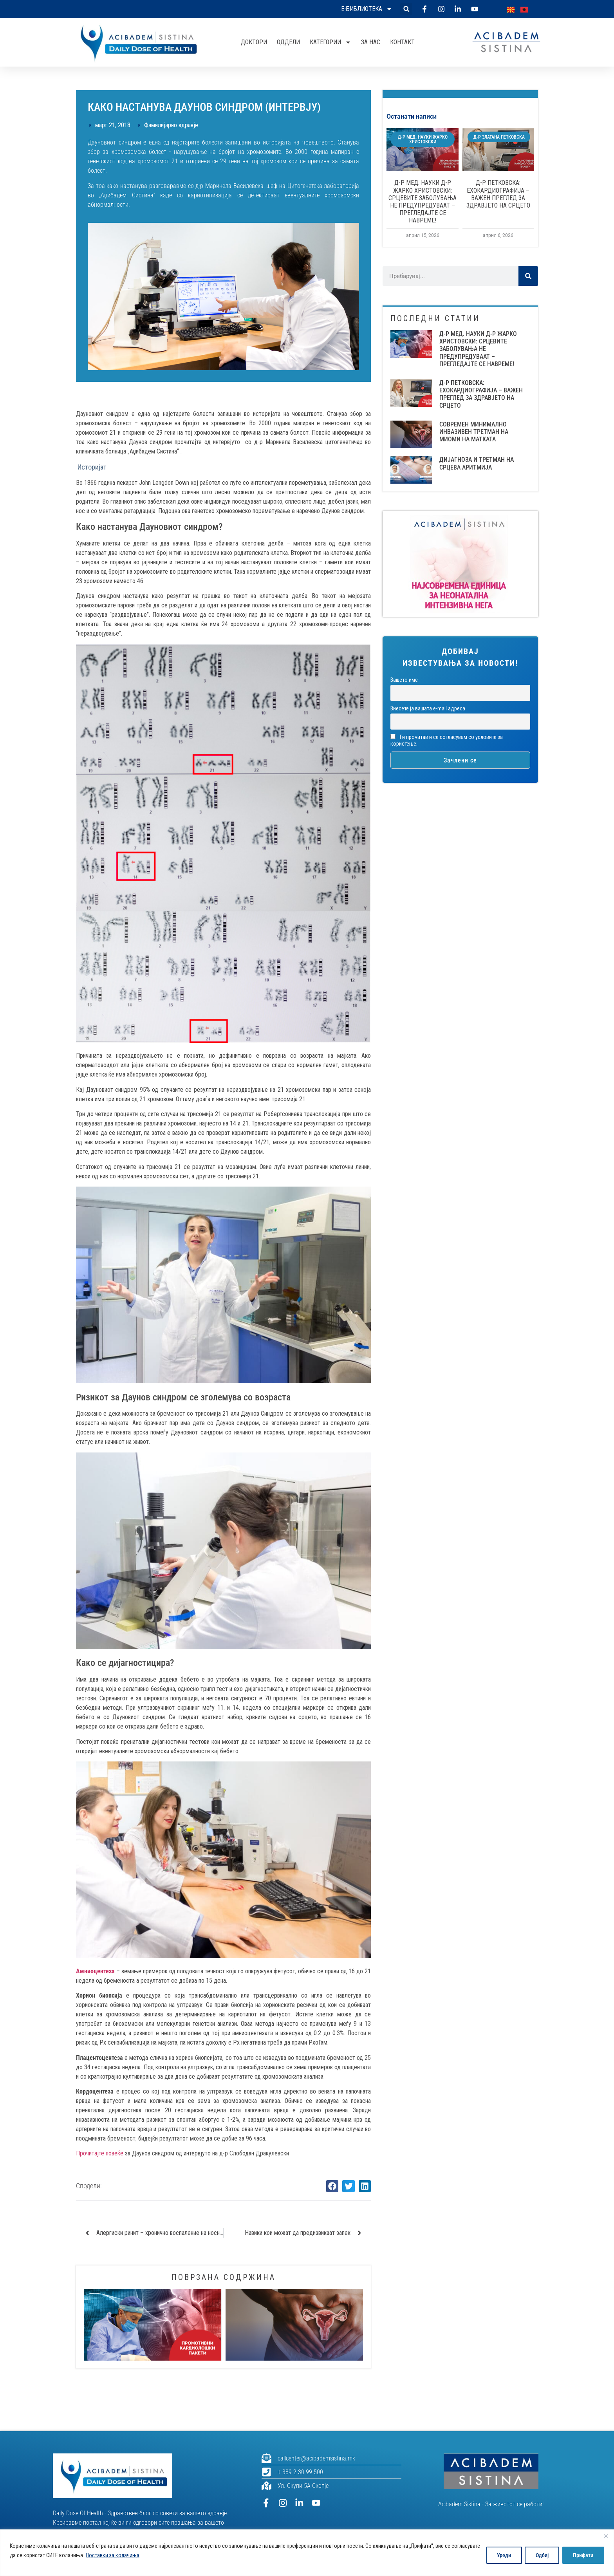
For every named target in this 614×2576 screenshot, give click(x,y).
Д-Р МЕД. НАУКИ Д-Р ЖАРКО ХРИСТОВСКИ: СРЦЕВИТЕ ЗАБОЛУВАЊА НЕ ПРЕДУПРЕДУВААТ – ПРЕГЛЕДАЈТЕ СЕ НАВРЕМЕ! (422, 201)
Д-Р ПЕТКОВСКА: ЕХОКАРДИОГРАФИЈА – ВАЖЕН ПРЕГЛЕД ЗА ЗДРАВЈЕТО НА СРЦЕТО (498, 194)
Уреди (501, 2555)
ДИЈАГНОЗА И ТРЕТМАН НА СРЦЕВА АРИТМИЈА (476, 463)
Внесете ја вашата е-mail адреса (427, 708)
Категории (330, 42)
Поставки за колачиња (142, 2555)
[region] (307, 2552)
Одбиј (540, 2555)
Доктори (254, 42)
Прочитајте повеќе (99, 2153)
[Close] (605, 2536)
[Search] (528, 276)
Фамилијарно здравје (171, 125)
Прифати (582, 2555)
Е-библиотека (366, 9)
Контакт (402, 42)
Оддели (288, 42)
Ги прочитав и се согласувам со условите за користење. (446, 740)
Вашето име (404, 680)
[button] (406, 9)
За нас (370, 42)
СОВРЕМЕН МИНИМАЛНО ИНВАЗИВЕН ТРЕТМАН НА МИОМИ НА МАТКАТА (473, 432)
